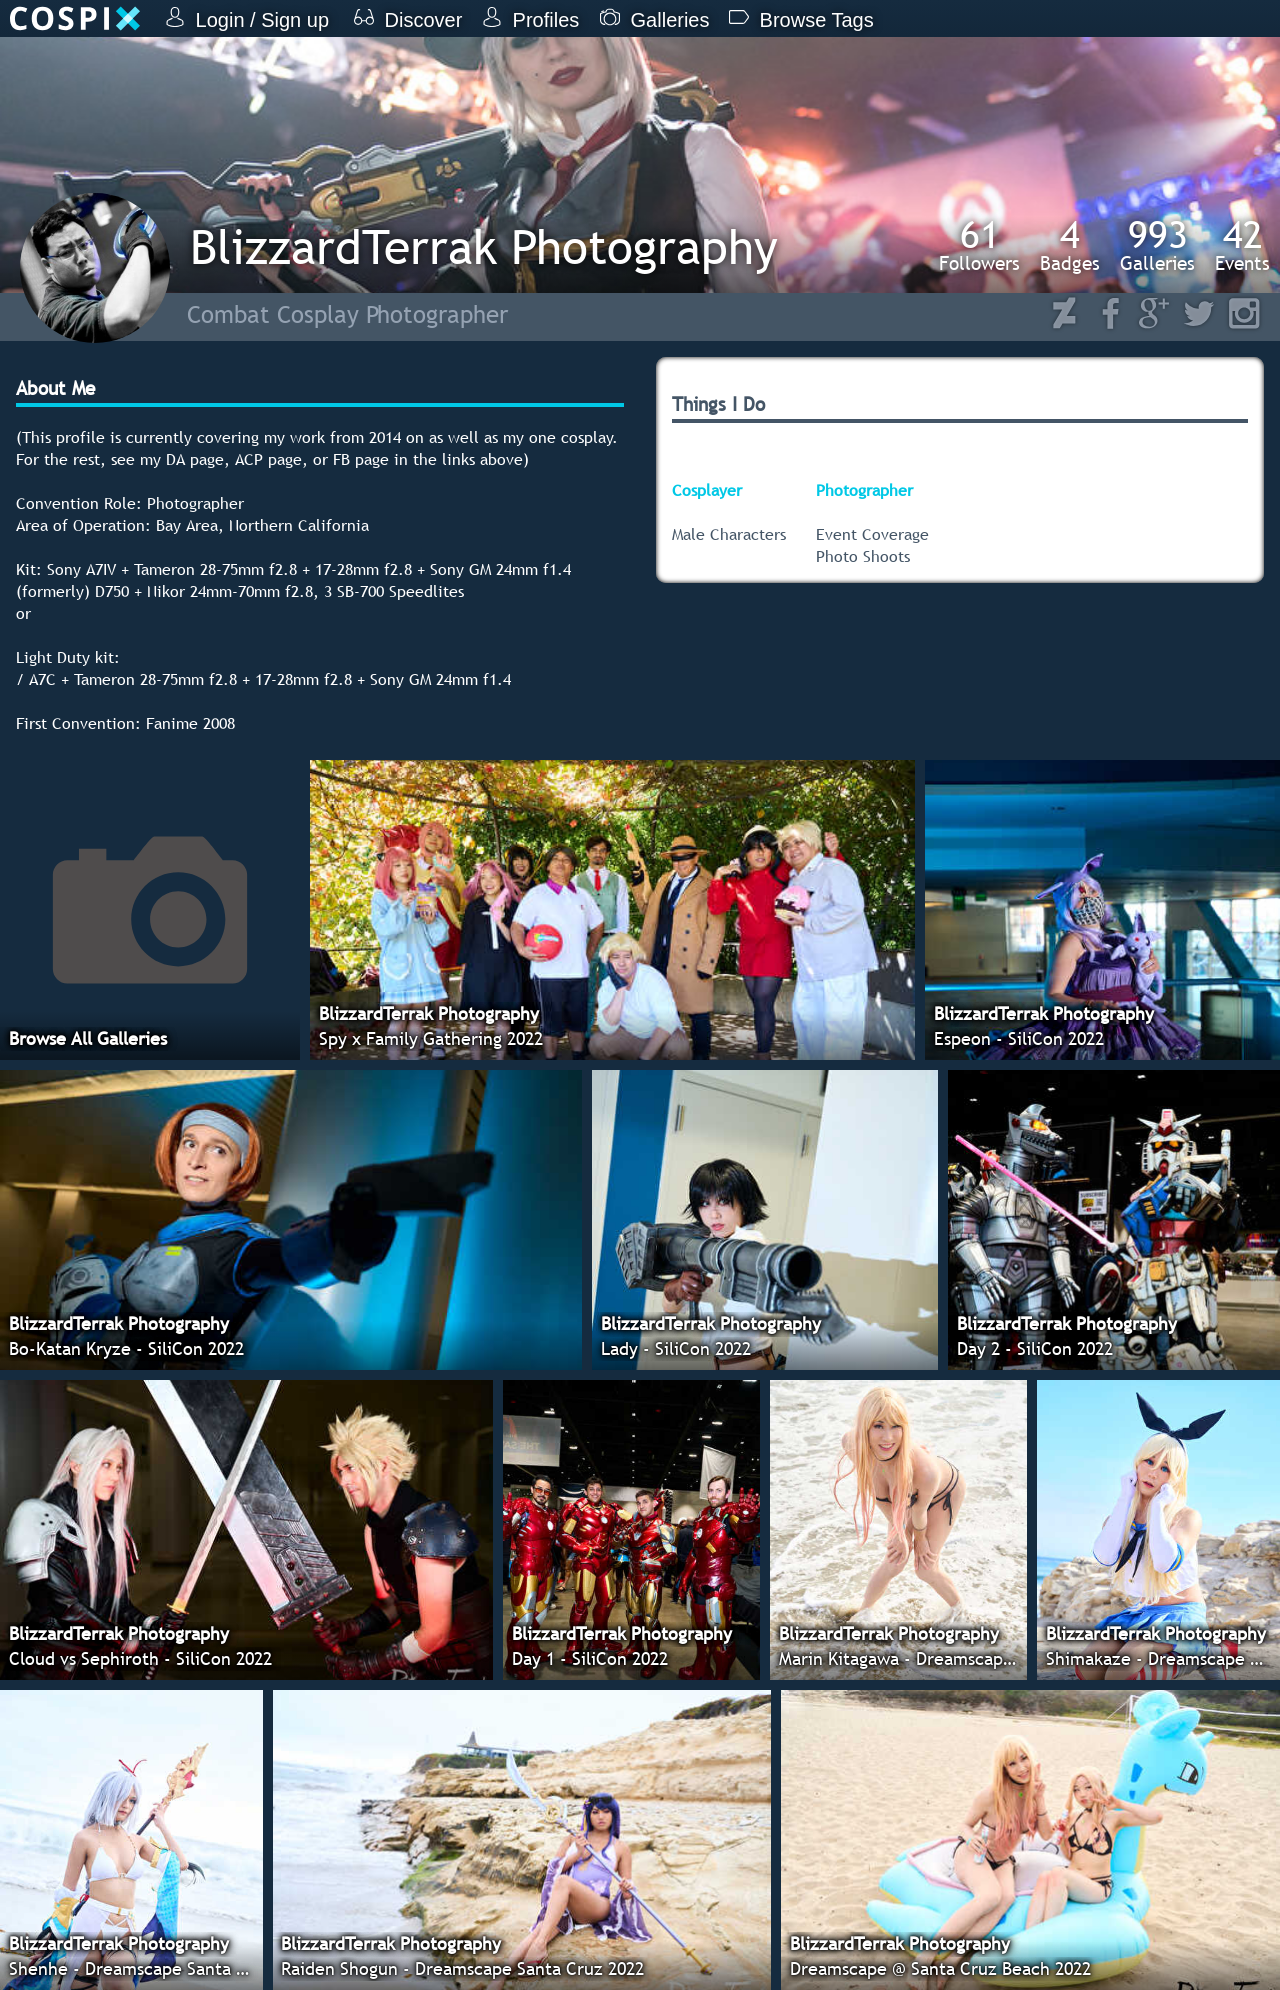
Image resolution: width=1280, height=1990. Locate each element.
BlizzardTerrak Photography (484, 246)
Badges (1070, 245)
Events (1242, 245)
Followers (979, 245)
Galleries (1157, 245)
